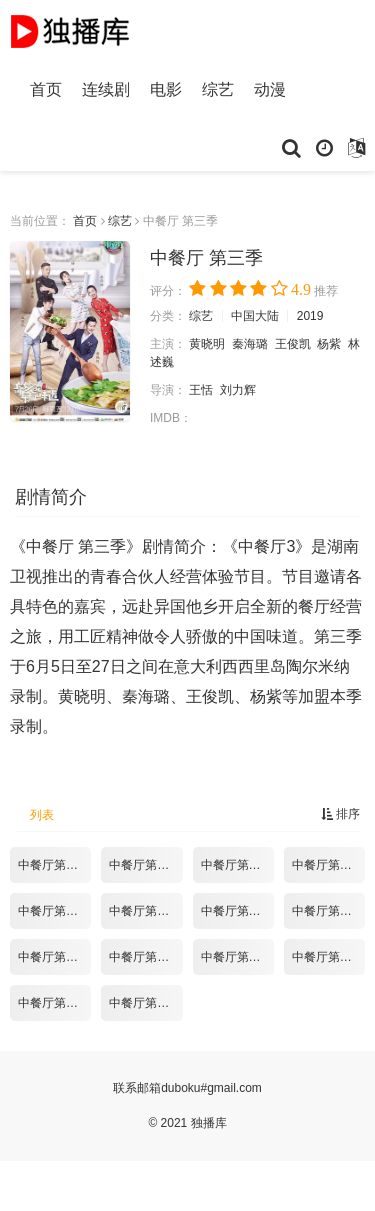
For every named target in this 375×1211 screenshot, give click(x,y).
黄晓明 (207, 344)
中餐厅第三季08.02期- (237, 865)
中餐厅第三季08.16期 (54, 911)
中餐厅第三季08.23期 (145, 911)
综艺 (218, 89)
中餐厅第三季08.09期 (328, 865)
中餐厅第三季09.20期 (145, 957)
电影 (166, 89)
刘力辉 (238, 390)
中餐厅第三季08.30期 (237, 911)
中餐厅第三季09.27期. (237, 957)
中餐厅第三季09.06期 (328, 911)
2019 (310, 316)
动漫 (270, 89)
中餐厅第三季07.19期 (54, 865)
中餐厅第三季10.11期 (54, 1003)
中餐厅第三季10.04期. (328, 957)
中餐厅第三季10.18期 (145, 1003)
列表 (42, 815)
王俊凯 (293, 344)
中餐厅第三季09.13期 (54, 957)
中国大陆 (255, 316)
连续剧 (106, 89)
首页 (46, 89)
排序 (340, 814)
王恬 (201, 390)
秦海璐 (250, 344)
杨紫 (329, 344)
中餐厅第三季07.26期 (145, 865)
